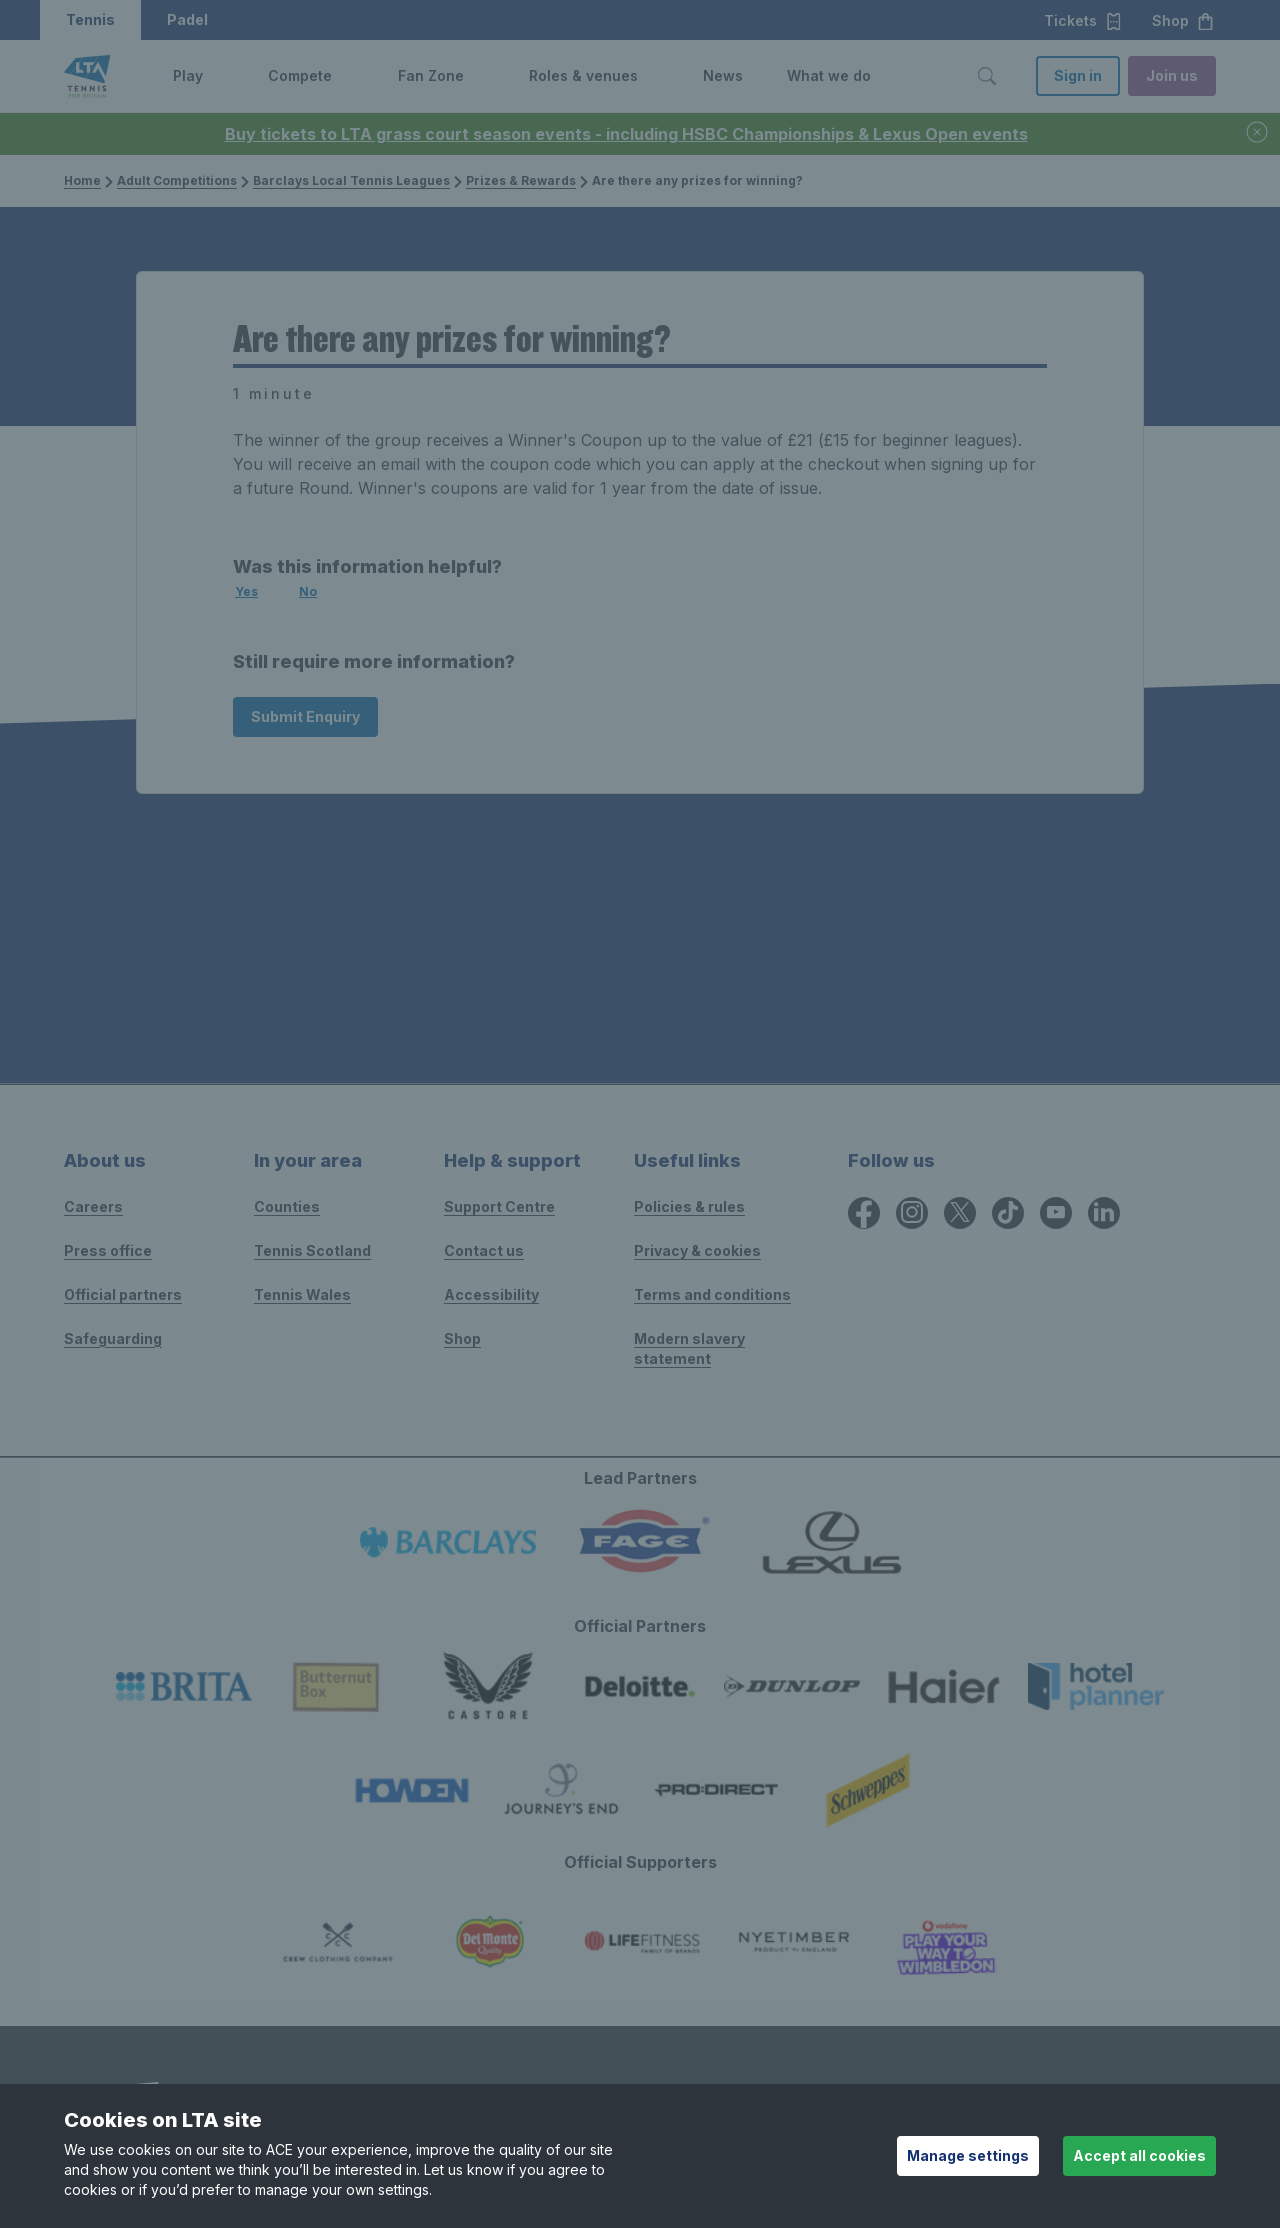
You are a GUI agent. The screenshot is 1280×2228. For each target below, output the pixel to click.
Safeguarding (113, 1338)
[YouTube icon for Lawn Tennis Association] (1056, 1213)
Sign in (1078, 75)
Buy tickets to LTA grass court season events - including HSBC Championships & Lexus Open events (626, 134)
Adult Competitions (171, 180)
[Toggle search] (987, 76)
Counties (287, 1206)
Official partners (123, 1294)
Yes (246, 591)
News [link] (723, 75)
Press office (108, 1250)
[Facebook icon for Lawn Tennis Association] (864, 1213)
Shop (462, 1338)
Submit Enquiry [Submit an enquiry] (305, 716)
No (308, 591)
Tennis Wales (302, 1294)
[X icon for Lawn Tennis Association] (960, 1213)
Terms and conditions (712, 1294)
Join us (1172, 75)
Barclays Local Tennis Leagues (345, 180)
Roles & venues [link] (583, 75)
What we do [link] (829, 75)
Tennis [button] (90, 19)
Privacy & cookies (697, 1250)
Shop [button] (1183, 21)
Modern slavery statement (689, 1348)
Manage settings (968, 2155)
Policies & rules (689, 1206)
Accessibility (491, 1294)
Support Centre (499, 1206)
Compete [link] (300, 75)
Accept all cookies (1139, 2155)
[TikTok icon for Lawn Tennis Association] (1008, 1213)
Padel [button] (187, 19)
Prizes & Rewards (515, 180)
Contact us (484, 1250)
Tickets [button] (1083, 21)
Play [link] (188, 75)
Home (82, 180)
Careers (93, 1206)
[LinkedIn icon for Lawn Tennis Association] (1104, 1213)
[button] (218, 76)
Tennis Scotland (312, 1250)
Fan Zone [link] (431, 75)
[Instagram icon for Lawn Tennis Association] (912, 1213)
